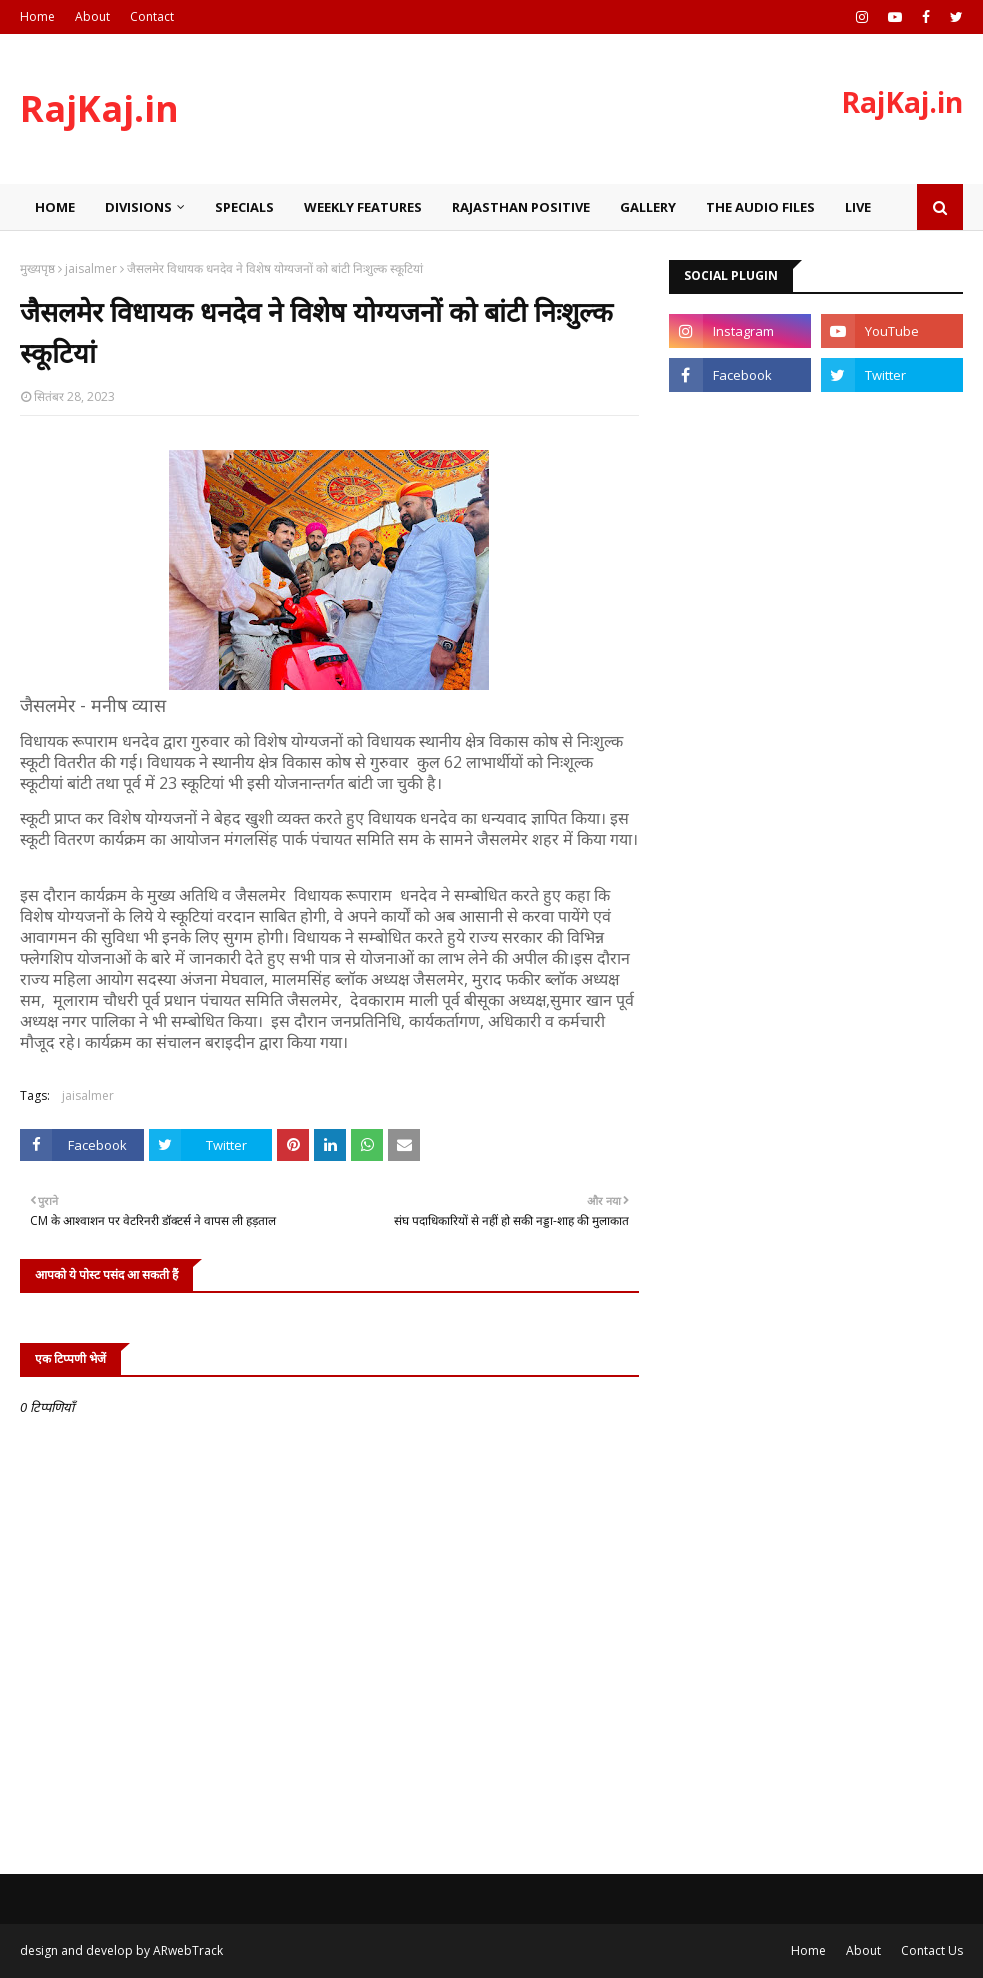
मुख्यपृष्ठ (37, 268)
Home (37, 16)
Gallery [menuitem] (648, 207)
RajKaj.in (99, 108)
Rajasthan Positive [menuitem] (521, 207)
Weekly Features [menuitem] (363, 207)
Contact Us (932, 1950)
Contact (152, 16)
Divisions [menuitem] (138, 207)
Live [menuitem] (858, 207)
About (92, 16)
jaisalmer (91, 268)
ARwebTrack (188, 1950)
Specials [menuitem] (244, 207)
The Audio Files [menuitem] (760, 207)
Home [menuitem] (55, 207)
